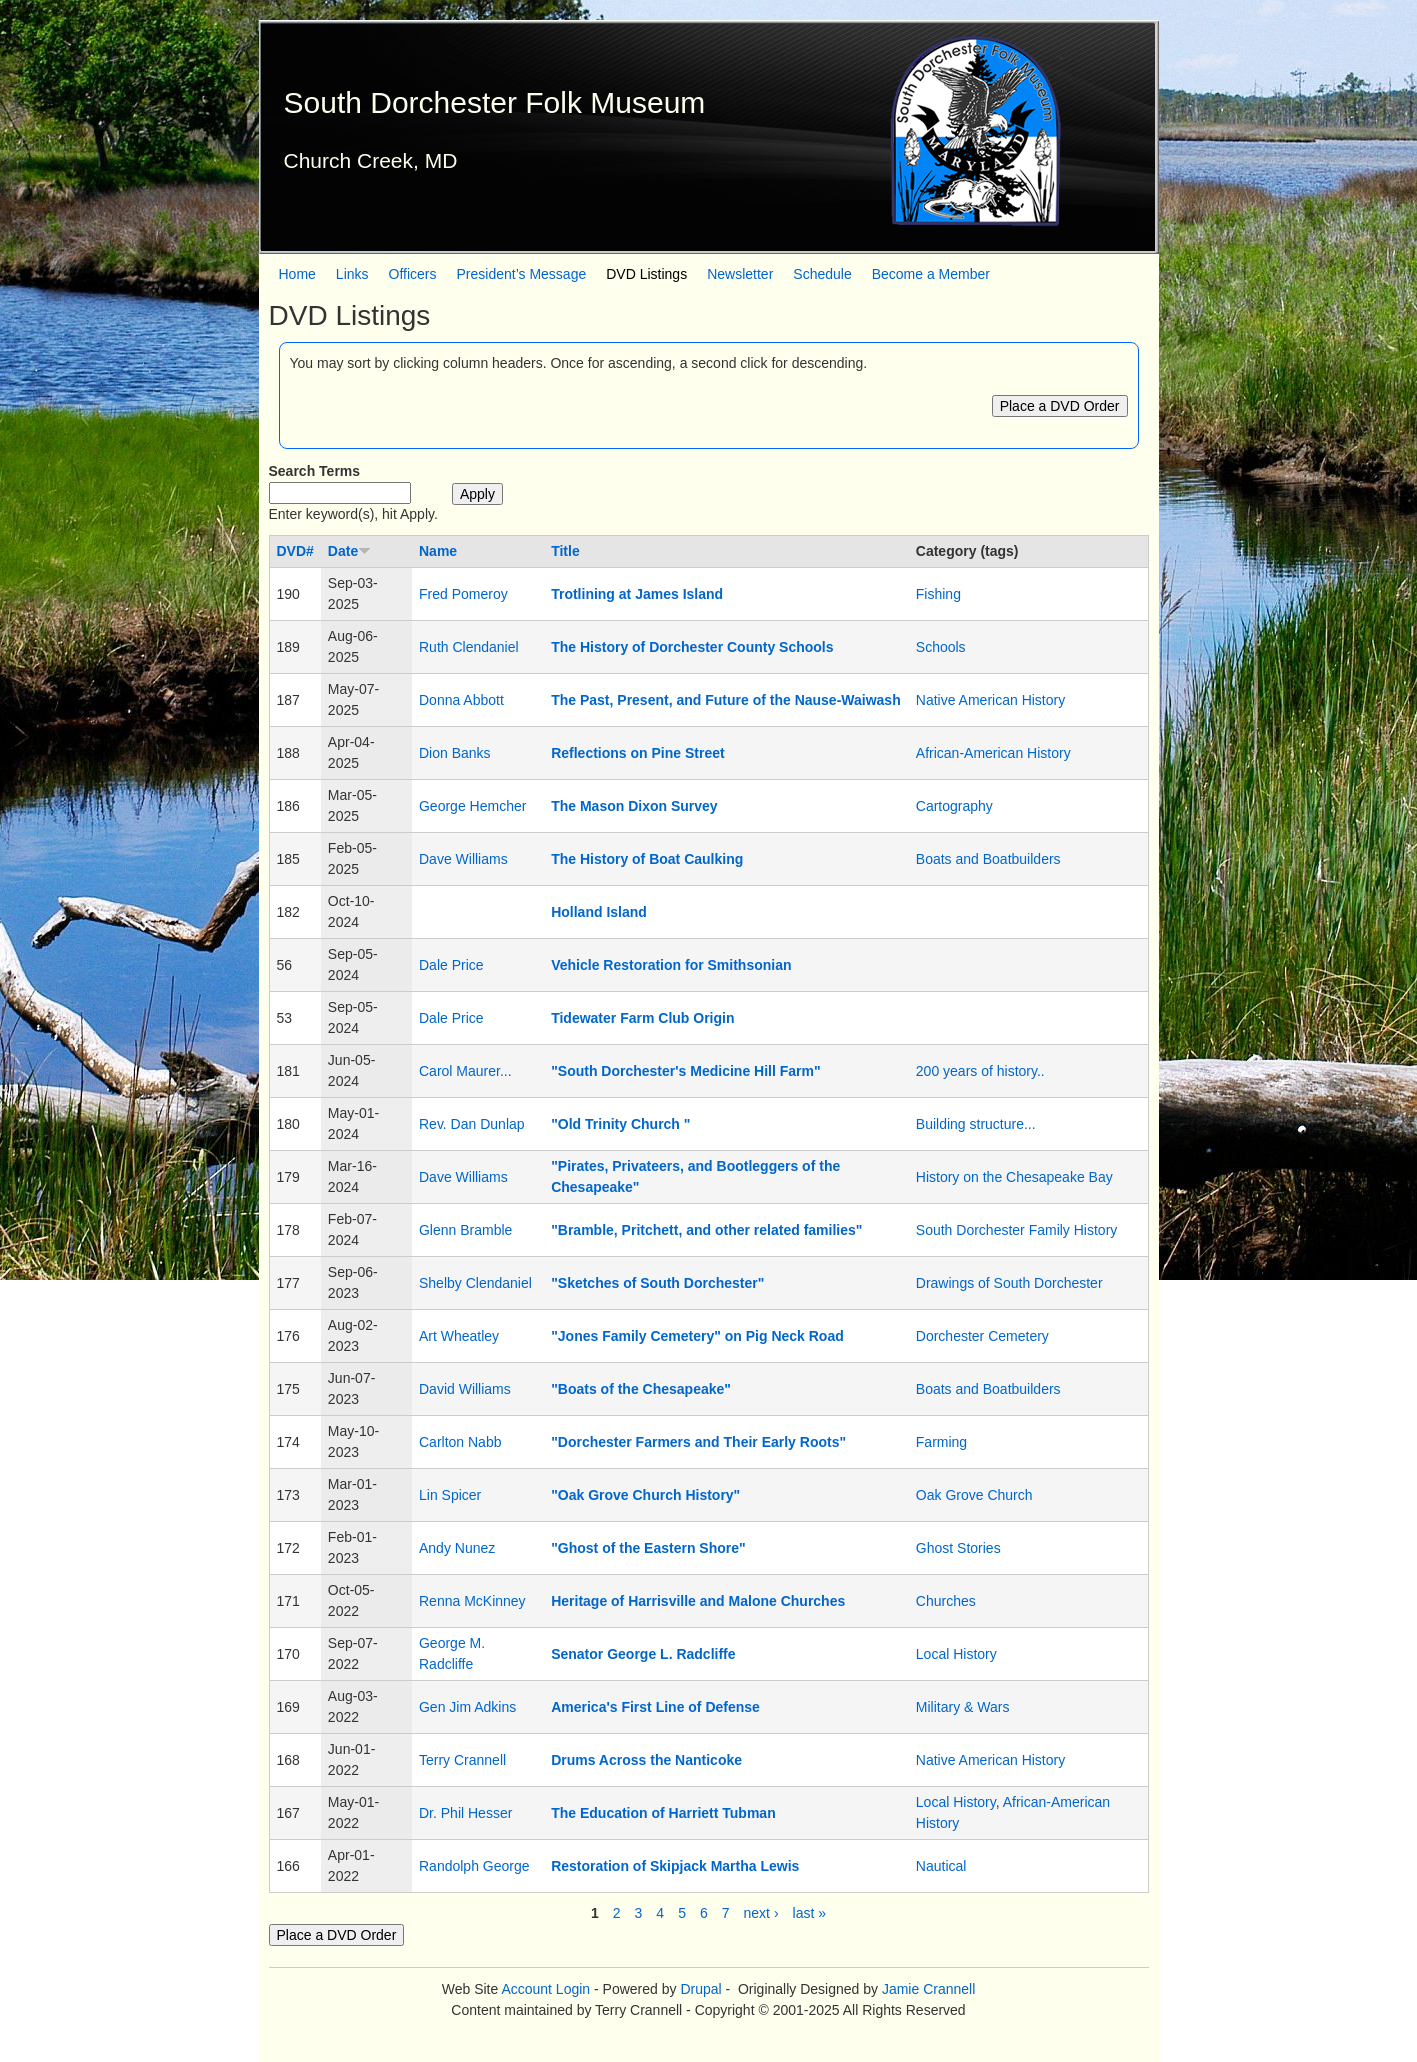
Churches (946, 1601)
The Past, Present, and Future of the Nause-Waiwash (726, 700)
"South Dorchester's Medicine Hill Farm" (685, 1071)
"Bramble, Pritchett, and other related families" (706, 1230)
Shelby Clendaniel (475, 1283)
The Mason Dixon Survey (634, 806)
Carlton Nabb (460, 1442)
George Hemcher (472, 806)
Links (352, 274)
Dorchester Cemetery (982, 1336)
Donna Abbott (461, 700)
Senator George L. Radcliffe (643, 1654)
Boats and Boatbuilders (988, 859)
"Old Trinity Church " (620, 1124)
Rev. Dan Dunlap (472, 1124)
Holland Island (599, 912)
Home (297, 274)
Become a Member (931, 274)
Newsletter (740, 274)
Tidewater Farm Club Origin (642, 1018)
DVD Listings (646, 274)
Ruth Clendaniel (469, 647)
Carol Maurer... (465, 1071)
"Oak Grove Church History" (645, 1495)
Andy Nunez (457, 1548)
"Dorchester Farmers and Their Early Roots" (698, 1442)
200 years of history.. (980, 1071)
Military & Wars (963, 1707)
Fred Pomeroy (463, 594)
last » (809, 1913)
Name (438, 551)
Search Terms (315, 471)
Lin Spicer (450, 1495)
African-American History (993, 753)
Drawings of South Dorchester (1009, 1283)
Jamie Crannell (928, 1989)
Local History (956, 1654)
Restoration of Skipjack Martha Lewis (675, 1866)
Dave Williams (463, 859)
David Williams (465, 1389)
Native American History (990, 700)
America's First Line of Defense (655, 1707)
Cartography (954, 806)
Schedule (822, 274)
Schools (941, 647)
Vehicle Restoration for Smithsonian (671, 965)
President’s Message (522, 274)
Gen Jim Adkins (467, 1707)
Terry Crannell (462, 1760)
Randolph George (474, 1866)
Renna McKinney (472, 1601)
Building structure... (976, 1124)
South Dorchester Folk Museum (495, 102)
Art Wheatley (459, 1336)
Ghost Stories (958, 1548)
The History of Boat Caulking (647, 859)
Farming (941, 1442)
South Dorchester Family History (1017, 1230)
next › (761, 1913)
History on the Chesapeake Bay (1014, 1177)
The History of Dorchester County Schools (692, 647)
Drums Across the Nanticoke (646, 1760)
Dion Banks (455, 753)
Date (349, 551)
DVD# (295, 551)
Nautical (941, 1866)
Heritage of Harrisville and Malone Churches (698, 1601)
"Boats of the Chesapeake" (641, 1389)
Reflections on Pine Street (637, 753)
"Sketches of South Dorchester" (657, 1283)
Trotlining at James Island (637, 594)
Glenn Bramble (465, 1230)
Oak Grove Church (974, 1495)
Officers (413, 274)
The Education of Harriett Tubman (663, 1813)
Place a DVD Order (1060, 406)
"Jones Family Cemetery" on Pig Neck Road (697, 1336)
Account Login (545, 1989)
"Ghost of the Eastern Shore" (648, 1548)
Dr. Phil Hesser (465, 1813)
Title (565, 551)
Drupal (700, 1989)
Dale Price (451, 965)
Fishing (938, 594)
